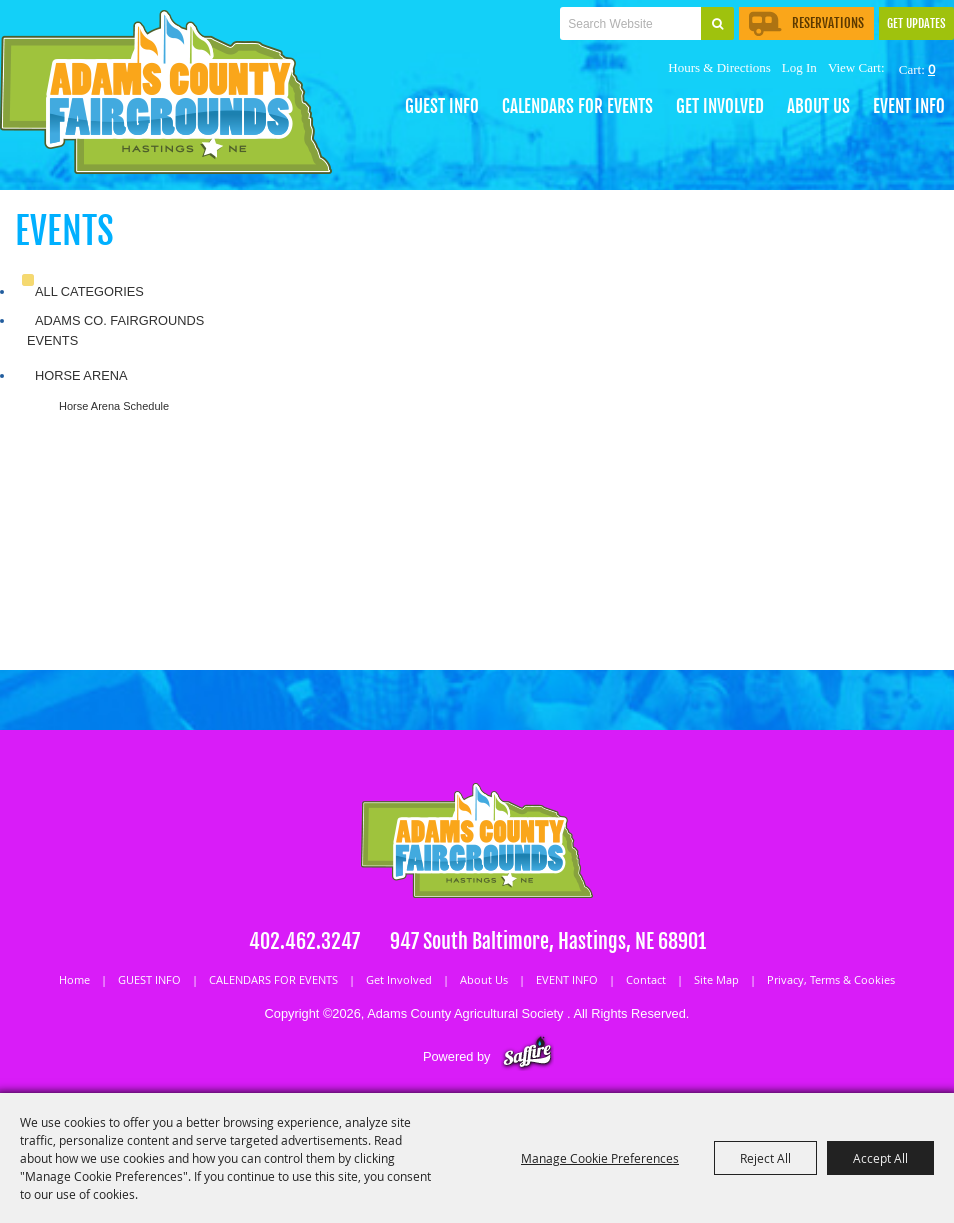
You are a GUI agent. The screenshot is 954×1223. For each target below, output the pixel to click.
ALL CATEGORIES (89, 291)
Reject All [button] (765, 1158)
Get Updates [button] (916, 23)
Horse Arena (81, 375)
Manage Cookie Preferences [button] (600, 1158)
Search (717, 23)
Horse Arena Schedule (114, 406)
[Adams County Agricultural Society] (166, 92)
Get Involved (720, 106)
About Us (818, 106)
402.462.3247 (304, 941)
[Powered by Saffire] (527, 1056)
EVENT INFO (909, 106)
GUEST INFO (442, 106)
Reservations (806, 23)
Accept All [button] (880, 1158)
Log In (799, 67)
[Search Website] (630, 23)
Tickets (467, 46)
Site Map (716, 979)
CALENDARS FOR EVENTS (577, 106)
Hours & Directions (719, 67)
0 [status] (931, 69)
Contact (646, 979)
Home (74, 979)
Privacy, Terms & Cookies (831, 979)
